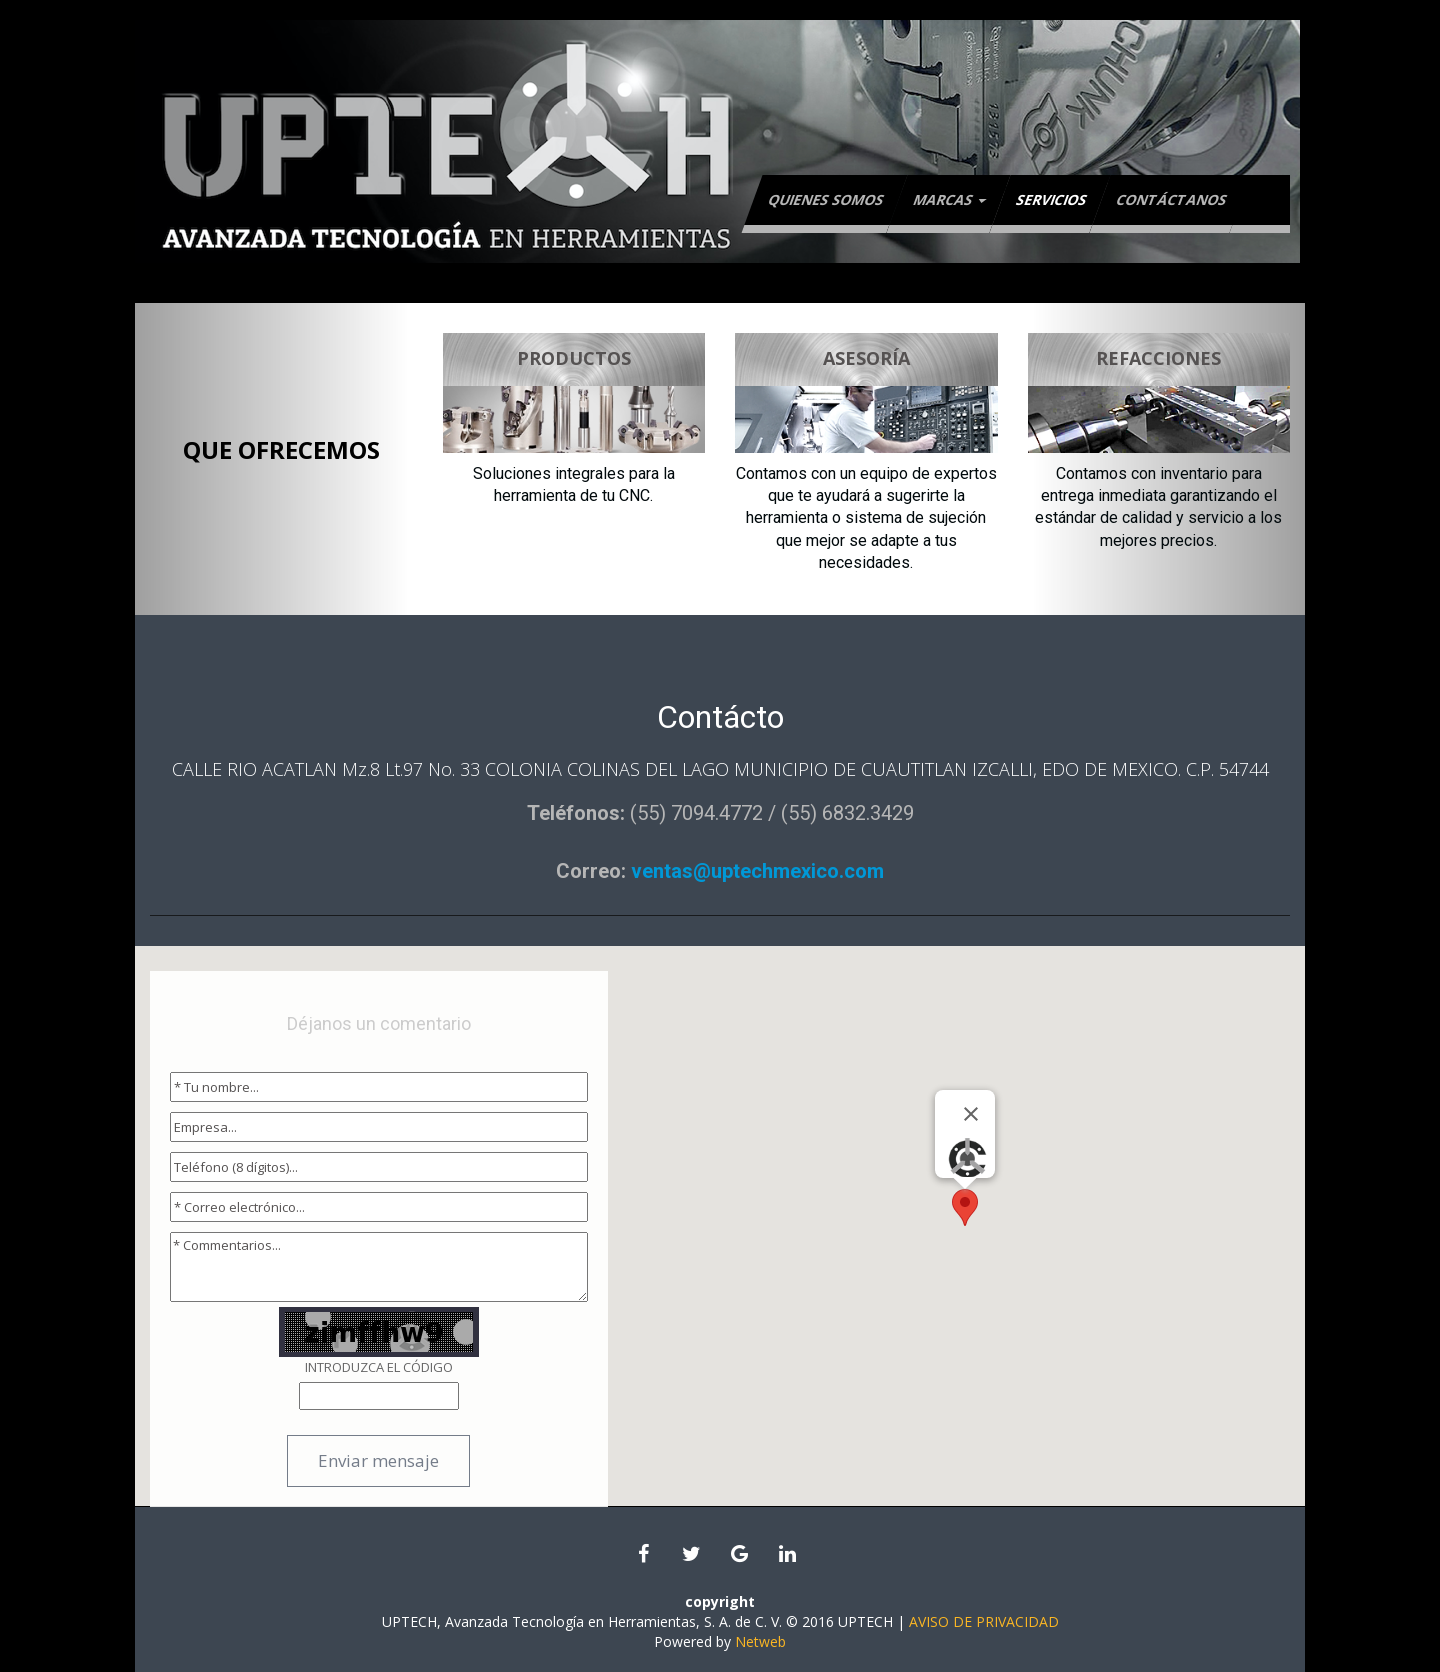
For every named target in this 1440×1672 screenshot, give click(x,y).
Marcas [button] (948, 199)
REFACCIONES (1158, 358)
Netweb (760, 1641)
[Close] (971, 1114)
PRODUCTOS (574, 358)
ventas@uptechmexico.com (755, 871)
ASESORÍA (866, 358)
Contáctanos (1171, 199)
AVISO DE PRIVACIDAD (984, 1621)
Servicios (1051, 199)
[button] (965, 1207)
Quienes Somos (826, 199)
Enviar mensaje (378, 1460)
